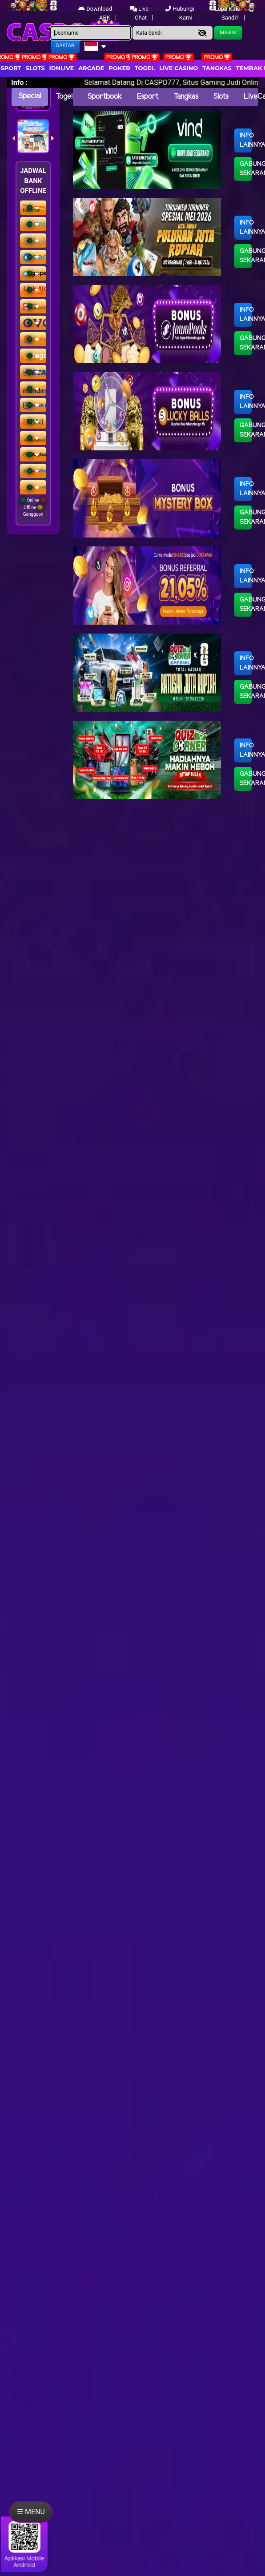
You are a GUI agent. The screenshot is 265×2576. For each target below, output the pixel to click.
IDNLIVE (61, 68)
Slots (34, 68)
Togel (64, 96)
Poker (119, 68)
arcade (91, 68)
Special (30, 96)
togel (145, 68)
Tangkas (217, 68)
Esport (147, 96)
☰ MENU (31, 2512)
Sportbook (105, 96)
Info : (19, 82)
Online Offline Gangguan (33, 507)
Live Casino (178, 68)
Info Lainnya (246, 140)
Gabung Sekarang (246, 168)
